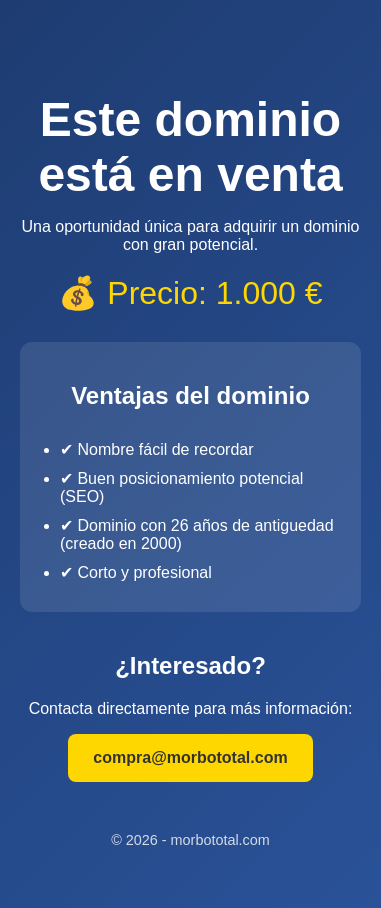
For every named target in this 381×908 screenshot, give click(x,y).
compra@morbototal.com (190, 757)
